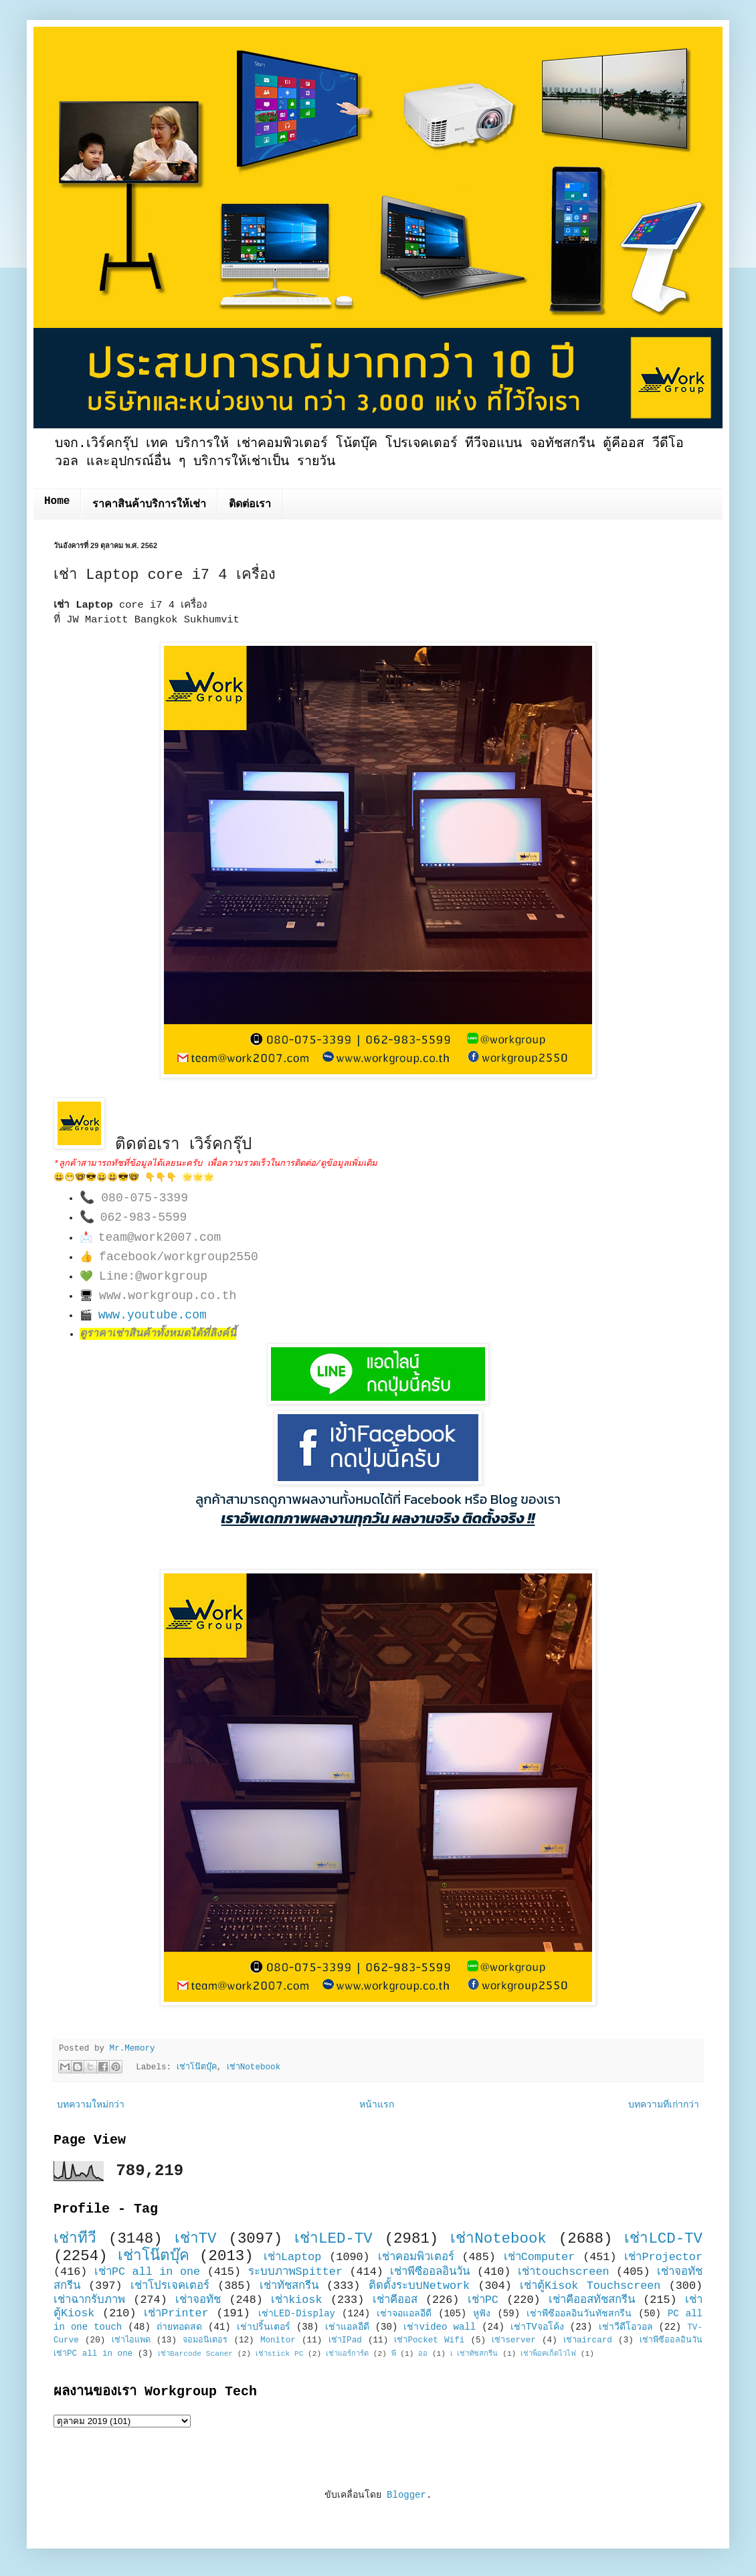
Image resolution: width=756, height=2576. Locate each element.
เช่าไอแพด (131, 2340)
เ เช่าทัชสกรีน (474, 2354)
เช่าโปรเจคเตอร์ (169, 2286)
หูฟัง (481, 2313)
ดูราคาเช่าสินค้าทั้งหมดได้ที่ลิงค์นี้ (158, 1334)
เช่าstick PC (280, 2354)
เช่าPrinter (176, 2313)
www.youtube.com (152, 1315)
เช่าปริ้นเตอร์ (263, 2327)
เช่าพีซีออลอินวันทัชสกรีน (579, 2313)
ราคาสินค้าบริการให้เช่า (149, 505)
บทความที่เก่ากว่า (663, 2104)
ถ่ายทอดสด (179, 2327)
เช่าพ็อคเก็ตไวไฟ (548, 2354)
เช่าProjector (663, 2257)
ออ (423, 2354)
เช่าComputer (539, 2257)
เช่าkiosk (296, 2300)
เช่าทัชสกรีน (289, 2286)
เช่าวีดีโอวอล (626, 2327)
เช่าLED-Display (296, 2313)
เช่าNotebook (253, 2067)
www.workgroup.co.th (167, 1295)
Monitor (278, 2340)
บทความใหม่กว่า (90, 2104)
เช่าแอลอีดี (347, 2327)
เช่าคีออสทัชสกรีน (592, 2300)
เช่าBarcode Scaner (195, 2354)
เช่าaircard (587, 2340)
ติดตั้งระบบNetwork (419, 2286)
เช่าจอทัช (198, 2300)
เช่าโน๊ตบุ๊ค (197, 2067)
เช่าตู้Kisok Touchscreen (590, 2286)
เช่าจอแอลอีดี (404, 2313)
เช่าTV (196, 2238)
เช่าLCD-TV (663, 2238)
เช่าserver (513, 2340)
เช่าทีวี (75, 2238)
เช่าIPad (345, 2340)
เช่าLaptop (292, 2257)
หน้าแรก (376, 2104)
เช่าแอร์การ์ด (347, 2354)
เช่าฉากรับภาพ (89, 2300)
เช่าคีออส (395, 2300)
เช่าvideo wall (439, 2327)
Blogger (406, 2495)
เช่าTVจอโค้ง (537, 2327)
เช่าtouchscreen (563, 2271)
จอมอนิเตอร (205, 2340)
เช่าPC (483, 2300)
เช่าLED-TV (333, 2238)
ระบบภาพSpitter (295, 2271)
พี (393, 2354)
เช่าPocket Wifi (429, 2340)
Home (57, 501)
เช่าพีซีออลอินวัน (430, 2271)
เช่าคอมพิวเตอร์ (416, 2257)
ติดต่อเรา (250, 505)
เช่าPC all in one (147, 2271)
